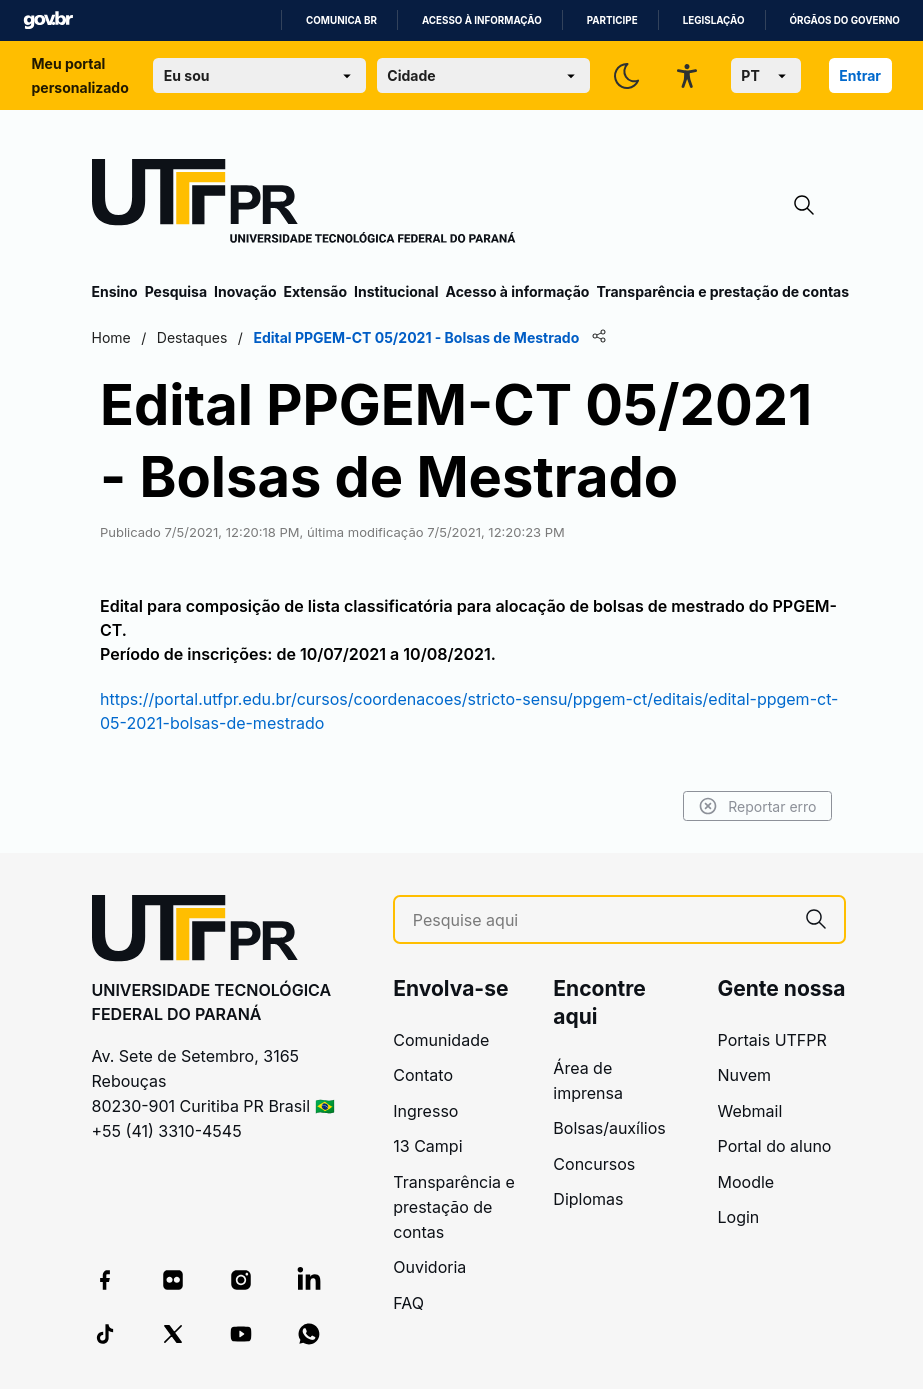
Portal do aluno (775, 1146)
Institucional (396, 291)
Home (111, 337)
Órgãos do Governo (845, 20)
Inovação (245, 291)
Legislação (714, 20)
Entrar (860, 75)
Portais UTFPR (772, 1040)
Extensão (315, 291)
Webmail (750, 1111)
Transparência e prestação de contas (722, 291)
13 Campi (427, 1146)
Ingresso (425, 1111)
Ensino (115, 291)
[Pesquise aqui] (600, 920)
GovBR (48, 20)
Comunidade (441, 1040)
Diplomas (588, 1199)
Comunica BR (341, 20)
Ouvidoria (429, 1267)
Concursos (594, 1164)
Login (739, 1217)
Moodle (746, 1182)
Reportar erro (757, 806)
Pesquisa (176, 291)
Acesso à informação (482, 20)
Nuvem (745, 1075)
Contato (423, 1075)
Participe (612, 20)
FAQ (408, 1303)
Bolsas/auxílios (609, 1128)
